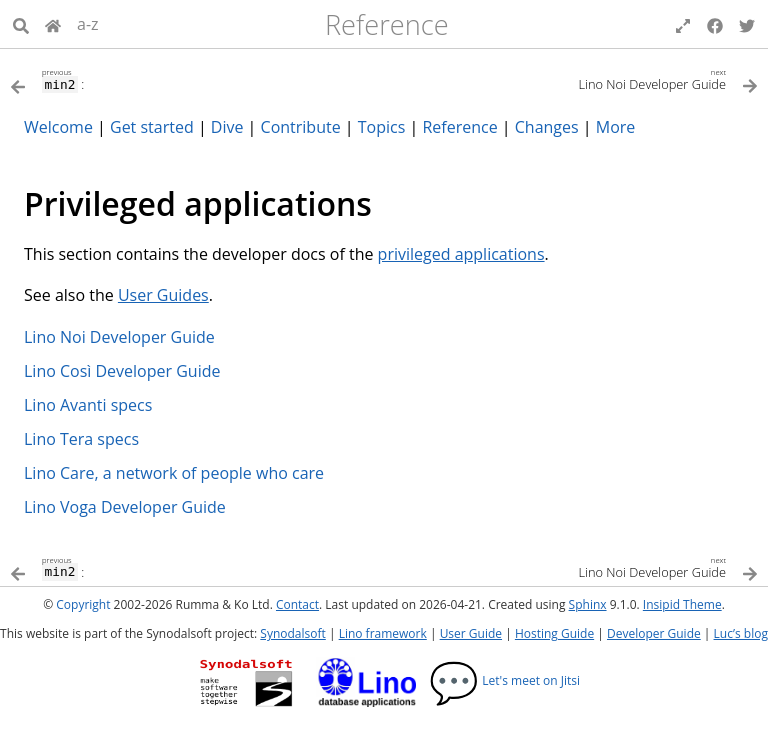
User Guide (471, 633)
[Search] (21, 24)
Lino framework (383, 633)
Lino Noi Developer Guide (119, 337)
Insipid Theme (682, 604)
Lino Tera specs (81, 439)
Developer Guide (654, 633)
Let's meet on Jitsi (504, 680)
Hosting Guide (554, 633)
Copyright (83, 604)
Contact (297, 604)
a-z (88, 24)
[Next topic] (571, 78)
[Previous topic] (197, 79)
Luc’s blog (741, 633)
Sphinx (588, 604)
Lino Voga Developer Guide (125, 507)
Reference (387, 24)
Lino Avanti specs (88, 405)
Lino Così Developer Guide (122, 371)
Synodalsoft (292, 633)
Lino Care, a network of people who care (174, 473)
